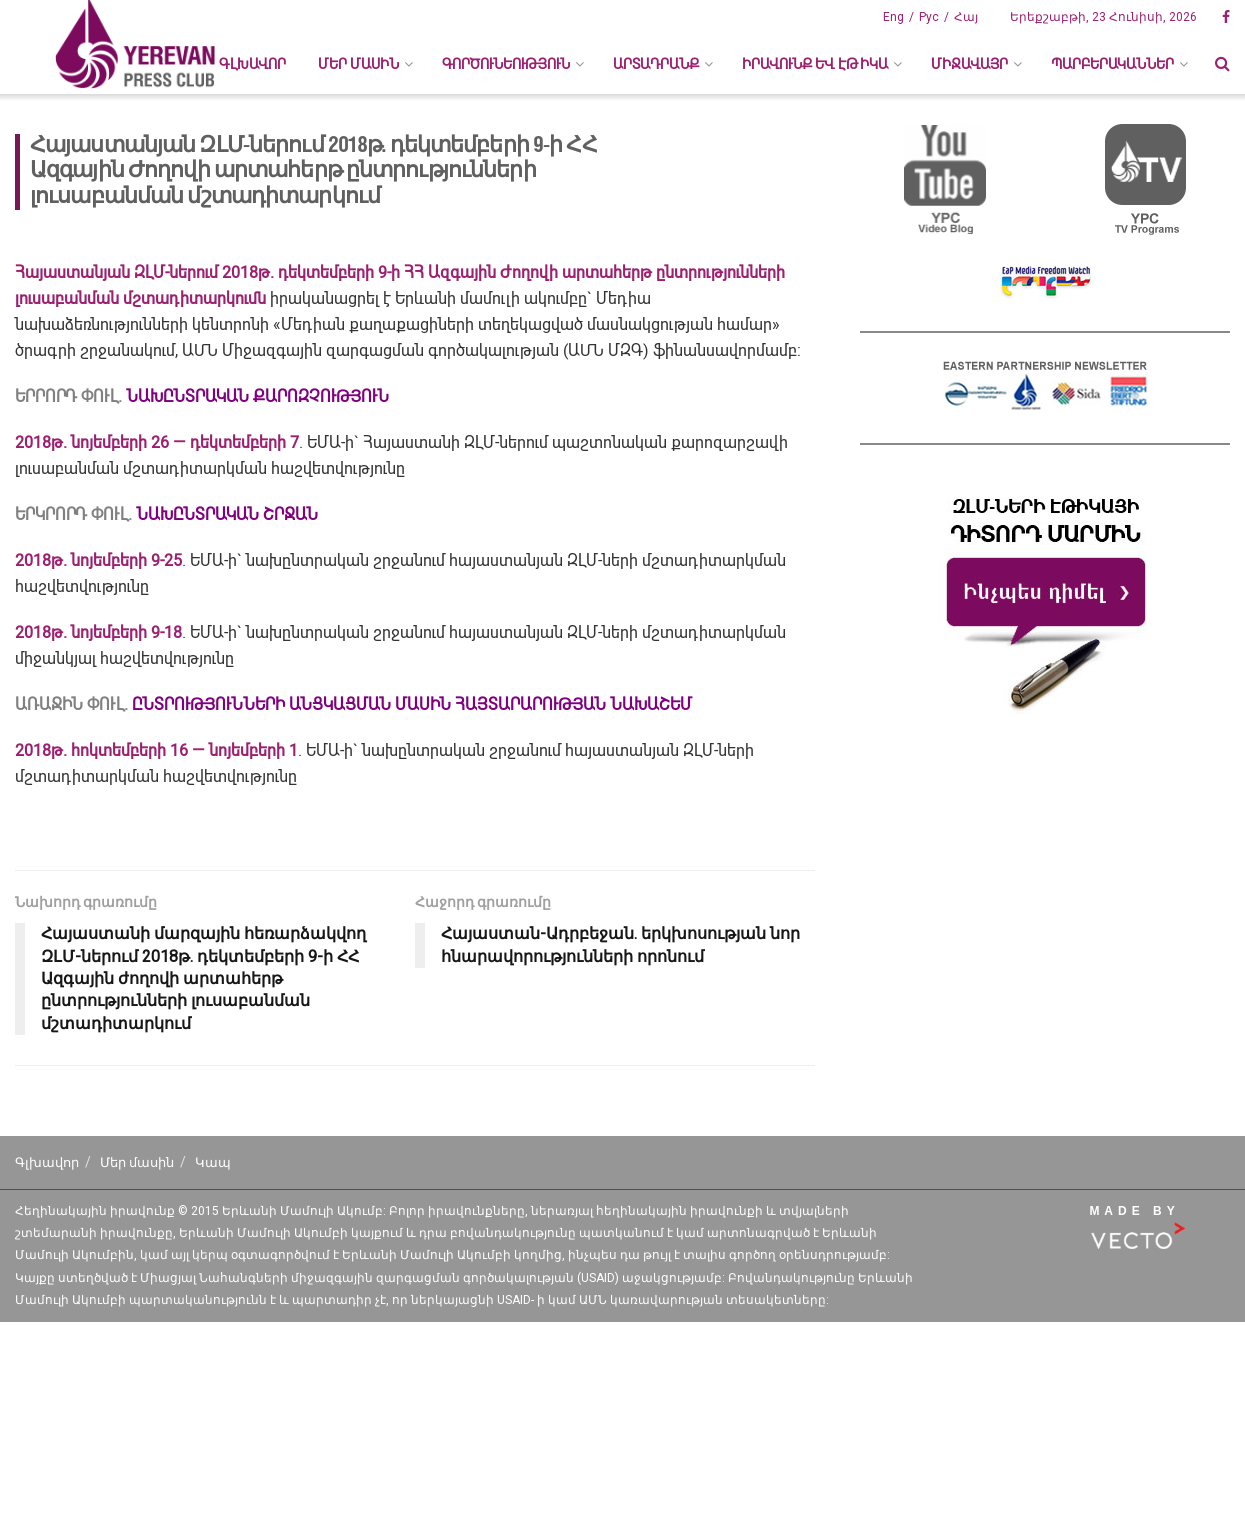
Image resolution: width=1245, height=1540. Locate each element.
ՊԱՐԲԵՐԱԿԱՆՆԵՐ (1112, 64)
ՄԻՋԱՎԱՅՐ (969, 64)
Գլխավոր (252, 64)
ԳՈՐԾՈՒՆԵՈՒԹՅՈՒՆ (506, 64)
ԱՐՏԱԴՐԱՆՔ (656, 64)
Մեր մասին (137, 1162)
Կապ (213, 1162)
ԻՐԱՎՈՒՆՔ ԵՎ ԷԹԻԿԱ (815, 64)
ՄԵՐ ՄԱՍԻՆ (358, 64)
